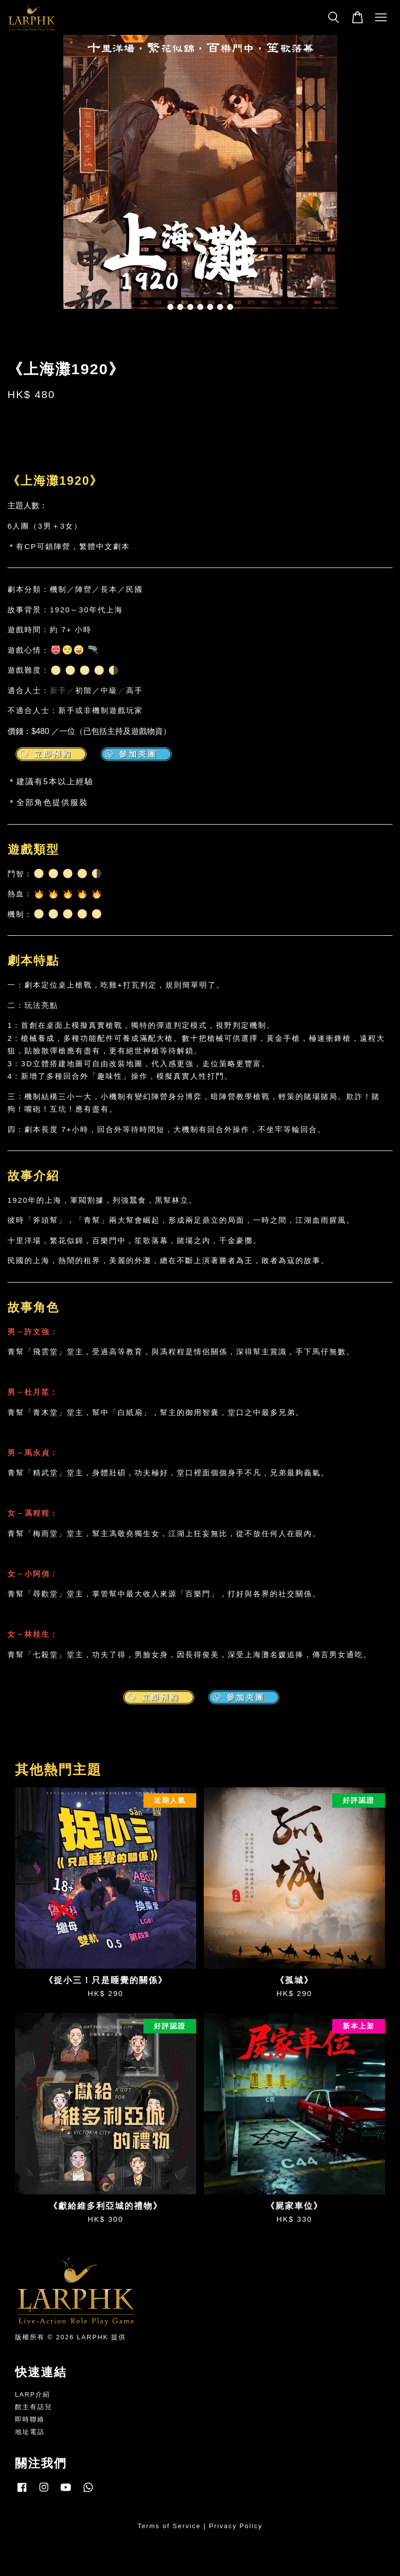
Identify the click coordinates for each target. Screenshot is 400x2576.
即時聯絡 (30, 2419)
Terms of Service (169, 2526)
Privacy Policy (236, 2526)
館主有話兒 (33, 2407)
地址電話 (30, 2431)
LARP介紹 (32, 2394)
